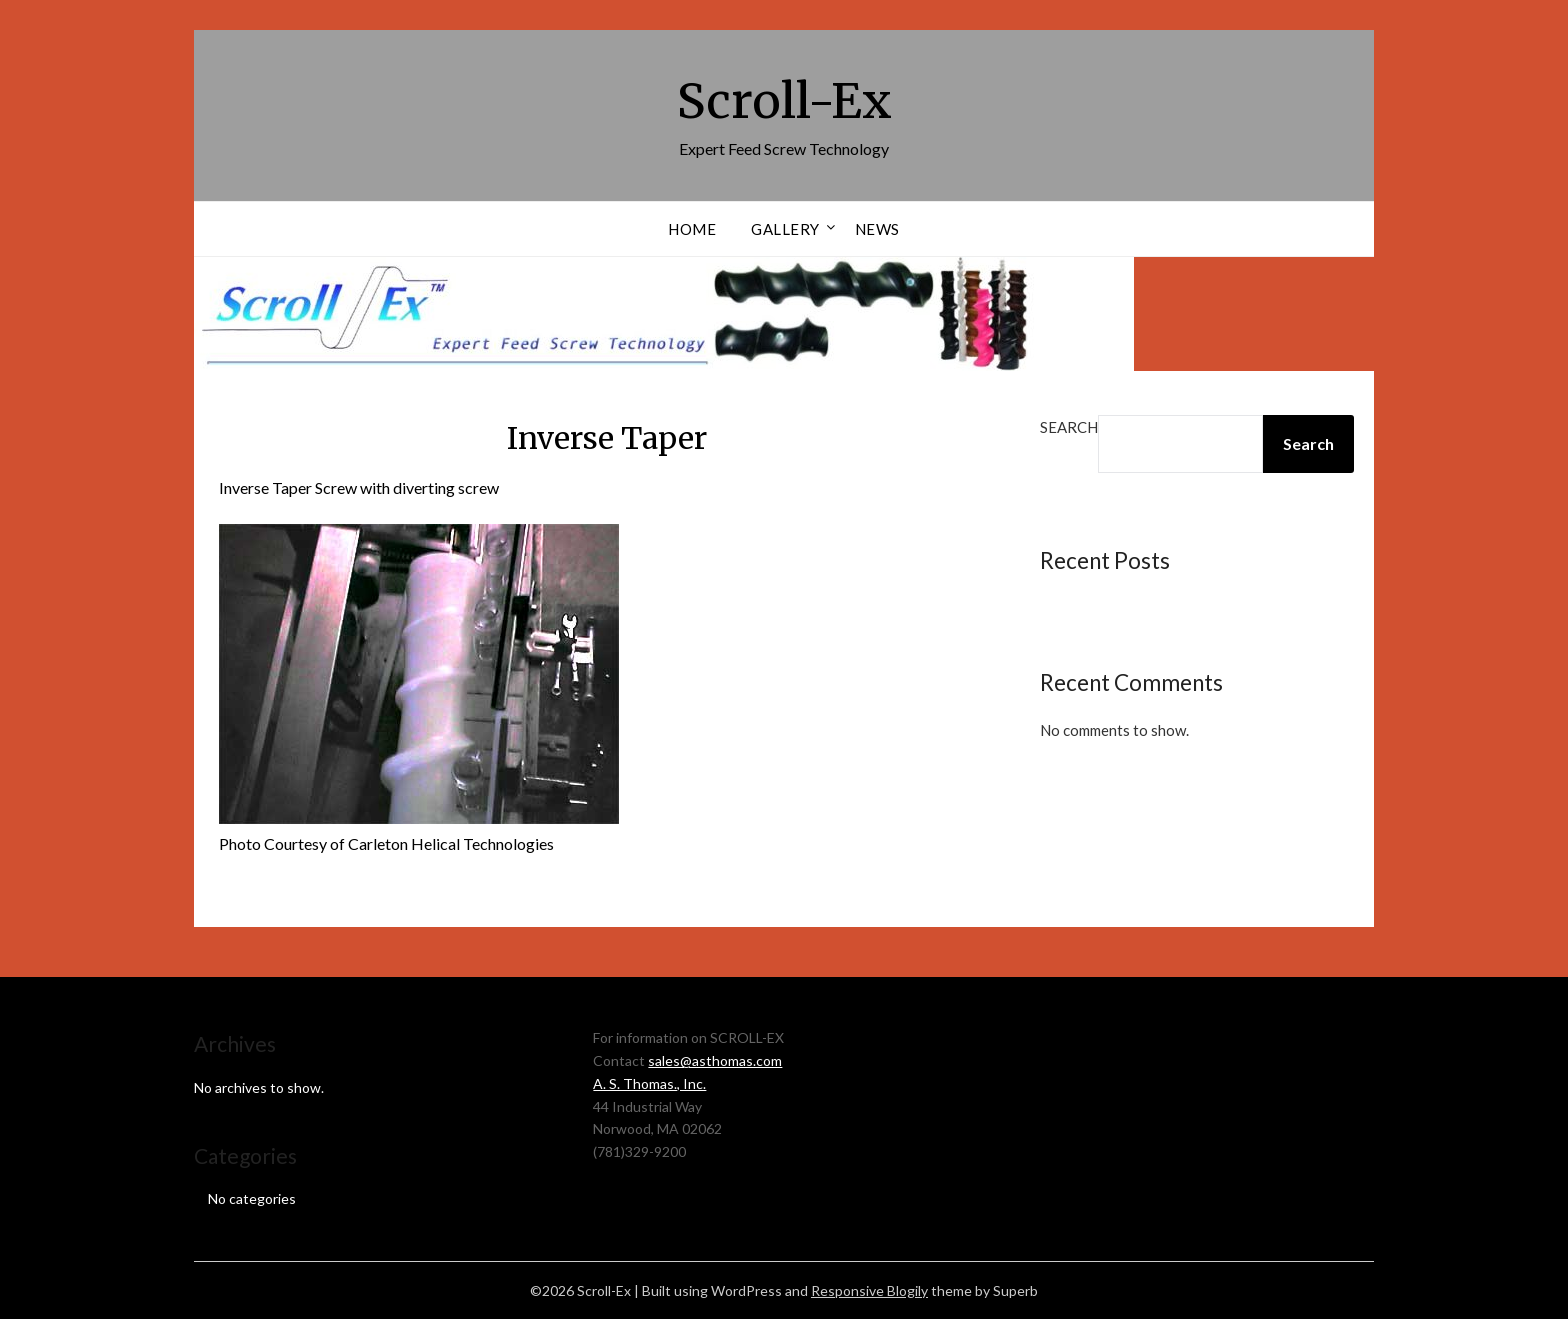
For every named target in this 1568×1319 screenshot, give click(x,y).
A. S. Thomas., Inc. (649, 1083)
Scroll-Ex (784, 101)
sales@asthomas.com (715, 1060)
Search (1069, 427)
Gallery (785, 229)
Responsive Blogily (869, 1290)
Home (692, 229)
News (877, 229)
